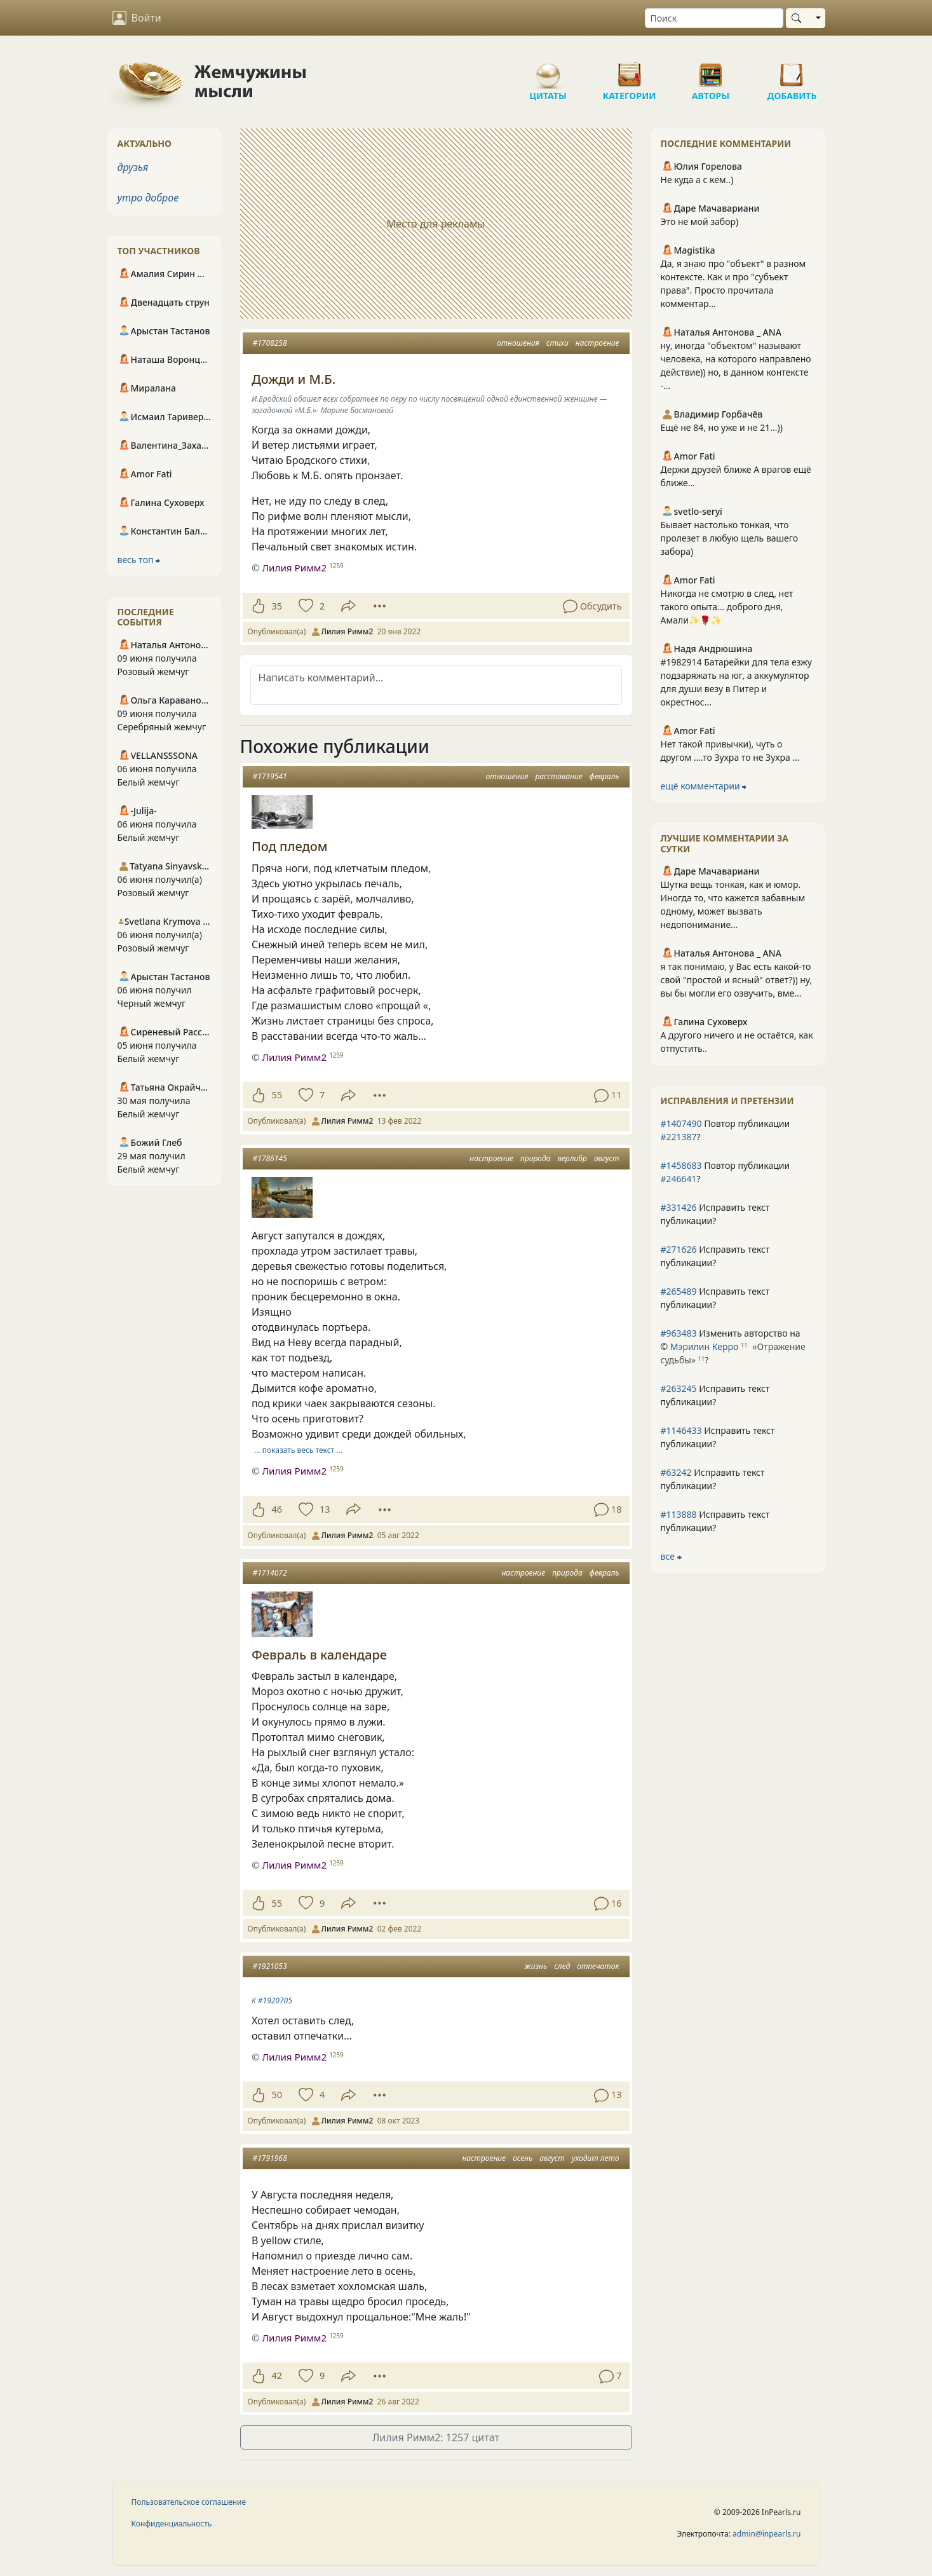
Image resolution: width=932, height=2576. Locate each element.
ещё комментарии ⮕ (704, 786)
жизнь (535, 1966)
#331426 (679, 1207)
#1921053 (270, 1966)
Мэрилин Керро (704, 1346)
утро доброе (148, 198)
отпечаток (598, 1966)
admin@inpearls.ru (766, 2533)
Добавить (792, 70)
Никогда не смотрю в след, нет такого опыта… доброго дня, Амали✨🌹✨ (727, 606)
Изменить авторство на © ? (733, 1346)
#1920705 (275, 2000)
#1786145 (270, 1158)
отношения (518, 342)
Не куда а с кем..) (697, 180)
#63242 (676, 1472)
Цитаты (548, 70)
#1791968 (270, 2158)
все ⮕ (671, 1556)
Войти (136, 18)
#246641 (679, 1179)
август (606, 1158)
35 (277, 606)
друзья (133, 167)
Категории (630, 70)
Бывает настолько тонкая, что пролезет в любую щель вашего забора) (730, 538)
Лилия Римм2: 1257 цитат (435, 2437)
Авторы (711, 70)
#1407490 (681, 1123)
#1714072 (270, 1572)
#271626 (679, 1249)
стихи (557, 342)
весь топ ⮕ (139, 560)
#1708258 (270, 342)
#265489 (679, 1291)
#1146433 (681, 1430)
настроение (597, 342)
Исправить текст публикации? (715, 1214)
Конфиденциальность (172, 2523)
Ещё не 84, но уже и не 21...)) (722, 427)
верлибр (572, 1158)
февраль (604, 776)
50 (277, 2095)
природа (535, 1158)
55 (277, 1095)
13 (325, 1509)
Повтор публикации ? (725, 1130)
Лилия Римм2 (294, 567)
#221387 (679, 1137)
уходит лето (595, 2158)
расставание (558, 776)
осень (522, 2158)
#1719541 (270, 776)
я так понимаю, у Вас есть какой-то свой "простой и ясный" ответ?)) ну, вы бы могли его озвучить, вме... (737, 979)
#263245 (679, 1388)
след (562, 1966)
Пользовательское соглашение (189, 2502)
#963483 (679, 1333)
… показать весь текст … (298, 1450)
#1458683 (681, 1165)
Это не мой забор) (700, 221)
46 (277, 1509)
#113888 (679, 1514)
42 (277, 2375)
